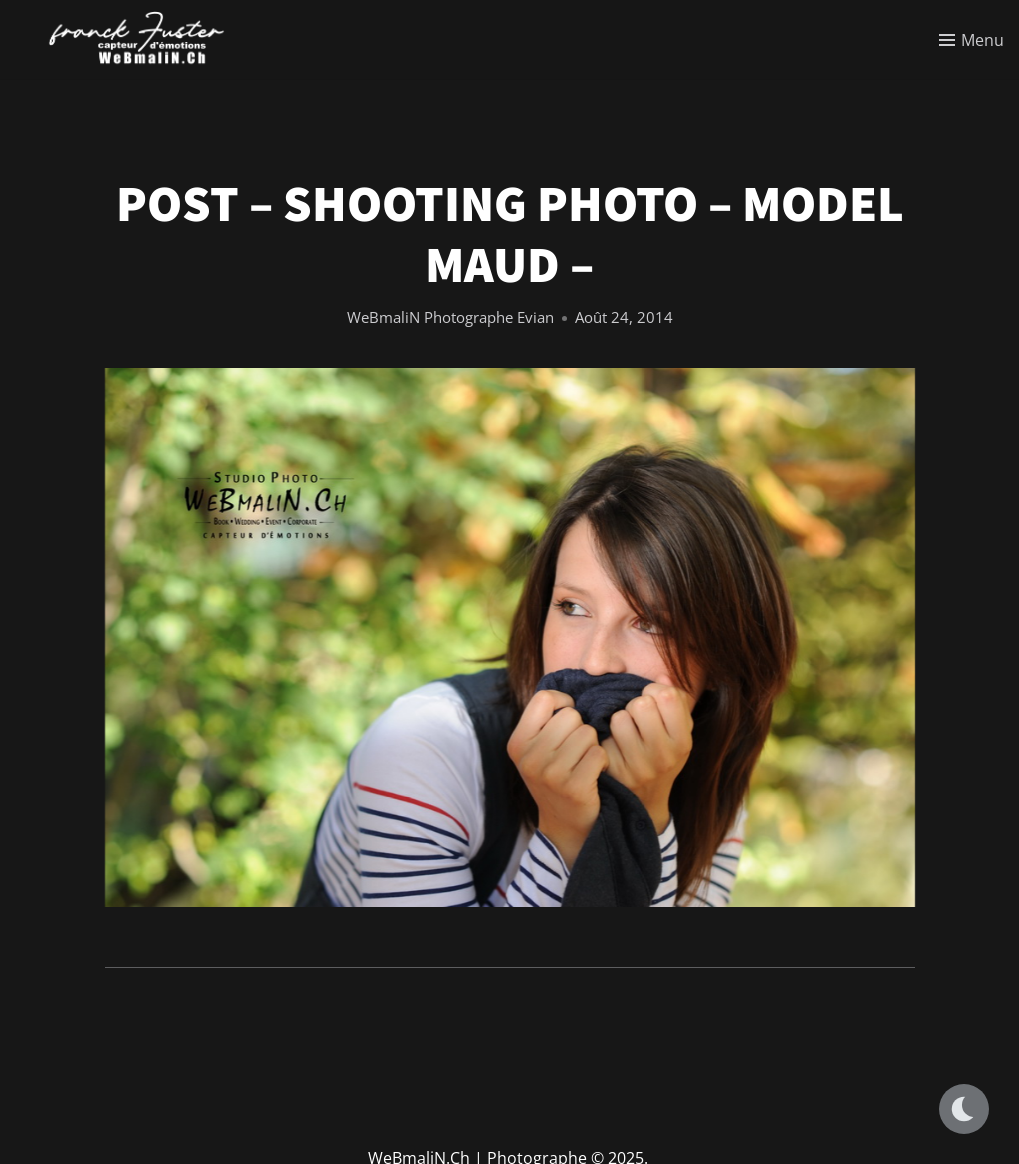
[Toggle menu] (971, 40)
